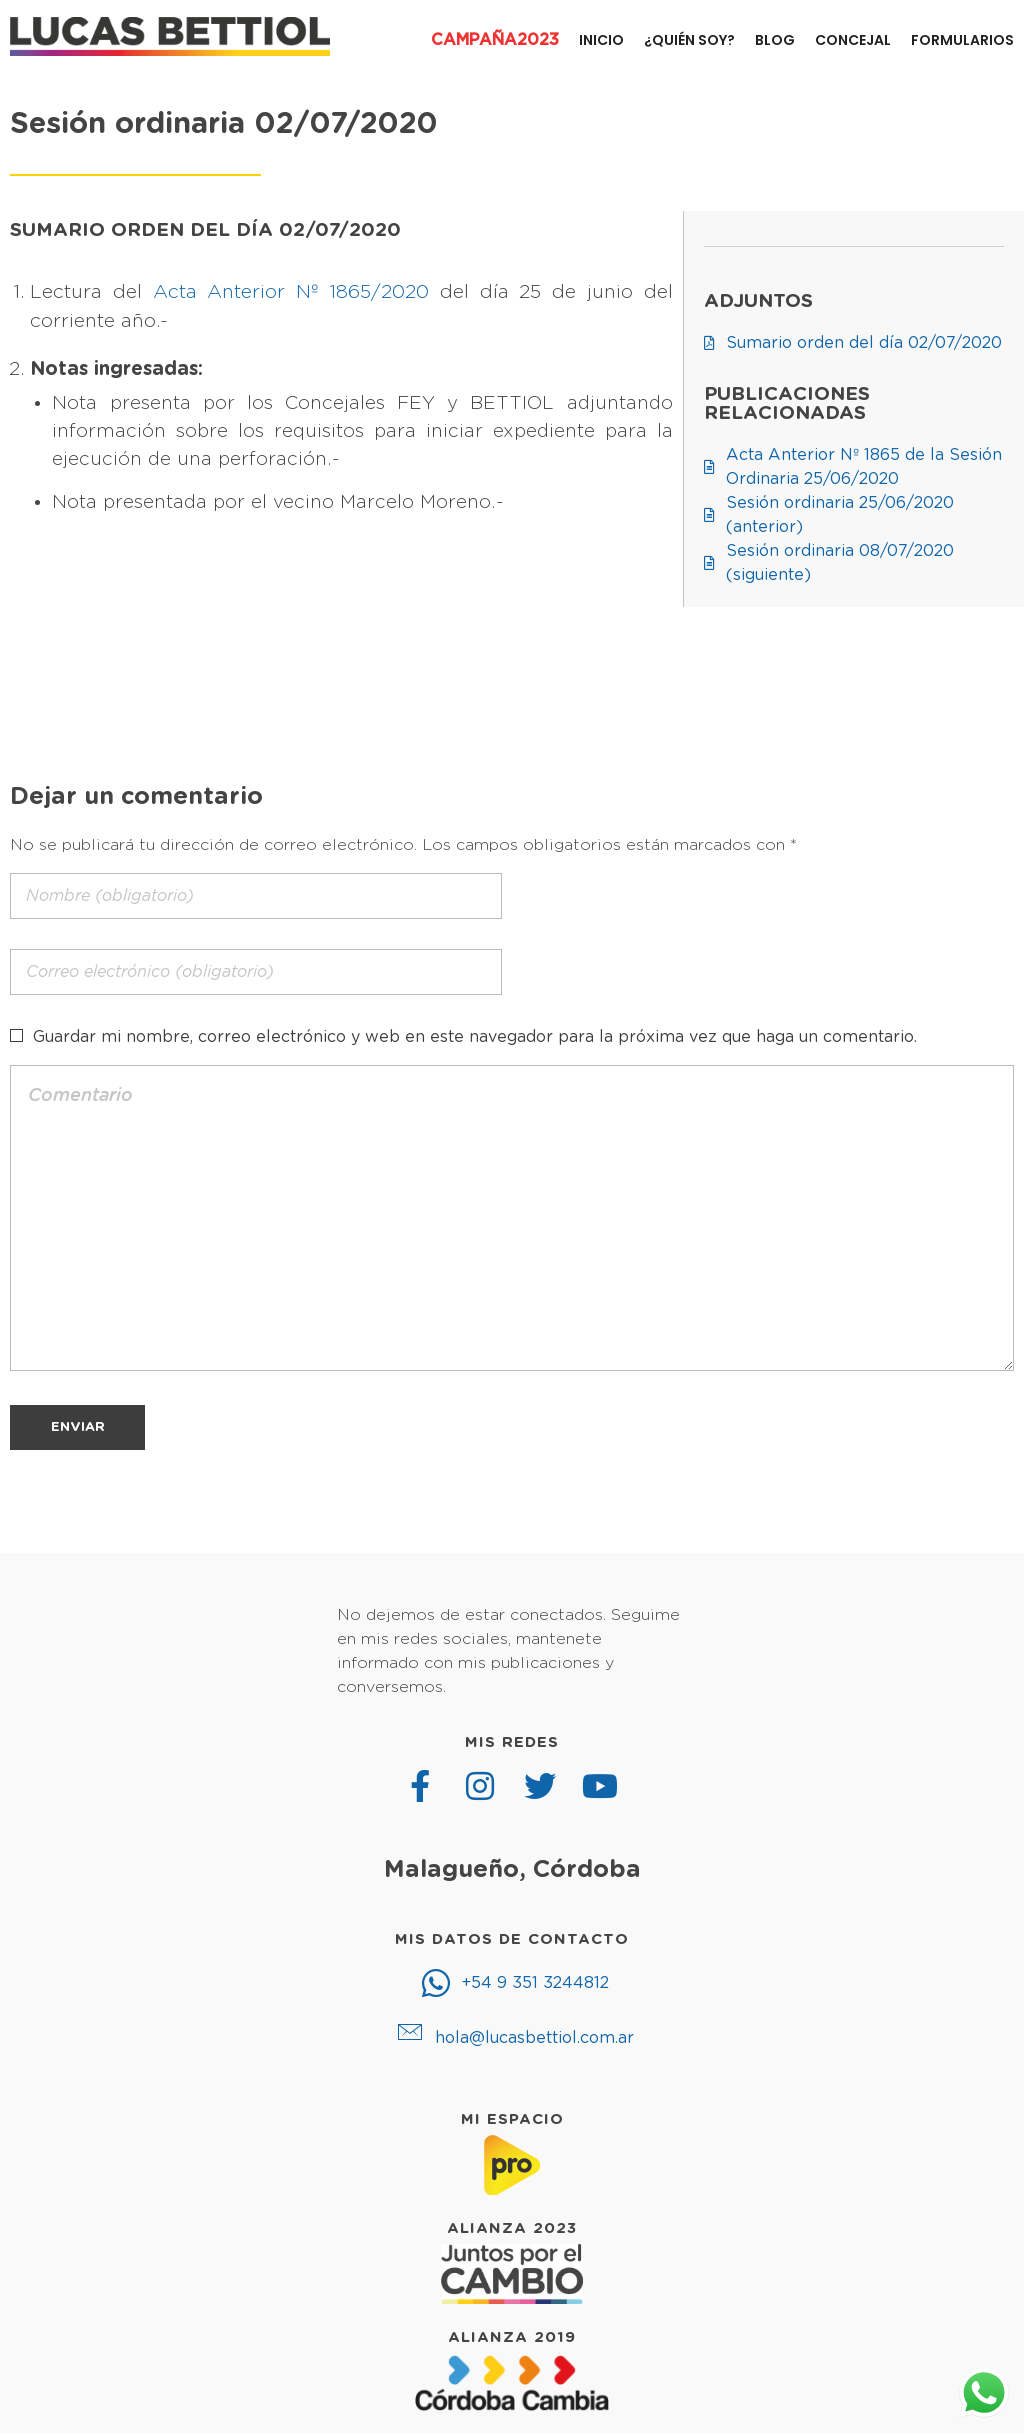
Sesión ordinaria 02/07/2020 (224, 124)
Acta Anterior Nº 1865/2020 (291, 292)
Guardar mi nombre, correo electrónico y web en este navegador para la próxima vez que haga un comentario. (475, 1037)
